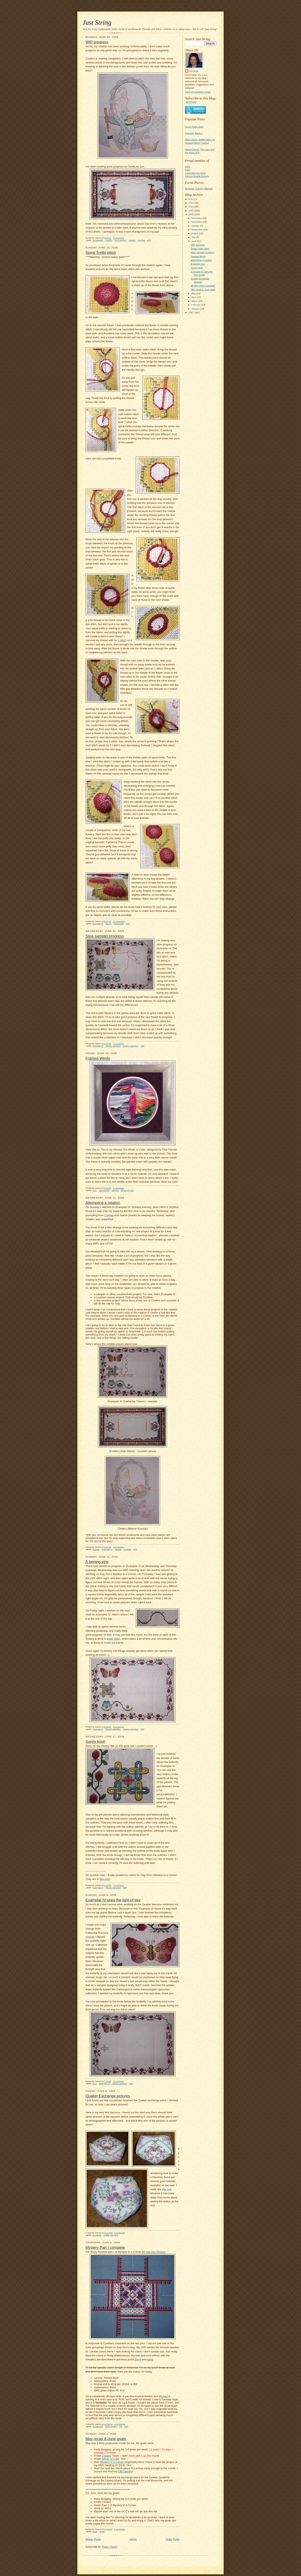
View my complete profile (198, 92)
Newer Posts (93, 2539)
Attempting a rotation (201, 260)
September (197, 229)
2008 (191, 214)
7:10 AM (107, 2081)
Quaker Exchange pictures (107, 2096)
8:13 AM (107, 921)
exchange (96, 2235)
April (193, 297)
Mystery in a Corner (112, 2462)
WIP (149, 240)
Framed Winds (198, 256)
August (195, 233)
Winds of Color (127, 1190)
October (195, 226)
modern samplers (130, 1046)
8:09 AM (107, 238)
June (194, 241)
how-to (109, 924)
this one (166, 2189)
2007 (191, 312)
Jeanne (194, 71)
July (193, 237)
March (194, 301)
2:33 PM (107, 1885)
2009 (191, 210)
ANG (187, 166)
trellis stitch (113, 1638)
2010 (191, 206)
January (195, 309)
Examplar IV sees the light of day (112, 1900)
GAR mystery (120, 240)
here (138, 2359)
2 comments (118, 1043)
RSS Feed (191, 102)
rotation (132, 240)
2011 (191, 203)
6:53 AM (107, 1043)
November (197, 222)
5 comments (118, 1727)
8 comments (118, 1188)
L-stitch (122, 640)
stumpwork (119, 924)
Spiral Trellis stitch (194, 127)
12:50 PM (108, 2424)
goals (94, 2531)
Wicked (163, 2396)
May (193, 293)
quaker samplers (110, 2235)
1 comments (119, 2233)
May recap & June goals (203, 289)
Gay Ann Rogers (155, 2251)
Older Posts (173, 2539)
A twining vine (198, 264)
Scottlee (141, 240)
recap (102, 2531)
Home (133, 2539)
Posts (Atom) (109, 2546)
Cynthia (109, 1215)
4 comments (118, 238)
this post (105, 1879)
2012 (191, 199)
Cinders (108, 240)
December (197, 218)
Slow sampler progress (202, 252)
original (89, 1936)
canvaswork (97, 240)
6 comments (118, 2081)
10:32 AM (108, 2529)
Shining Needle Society (197, 176)
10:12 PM (108, 2233)
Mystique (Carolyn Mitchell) (199, 188)
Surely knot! (197, 267)
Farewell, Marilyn (193, 133)
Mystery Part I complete (203, 285)
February (196, 305)
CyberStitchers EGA (195, 173)
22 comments (119, 921)
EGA (187, 170)
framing (115, 1190)
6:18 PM (107, 1727)
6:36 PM (107, 1188)
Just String (97, 22)
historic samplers (113, 1046)
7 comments (118, 1885)
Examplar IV (97, 924)
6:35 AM (107, 1547)
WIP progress (198, 245)
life (121, 2426)
